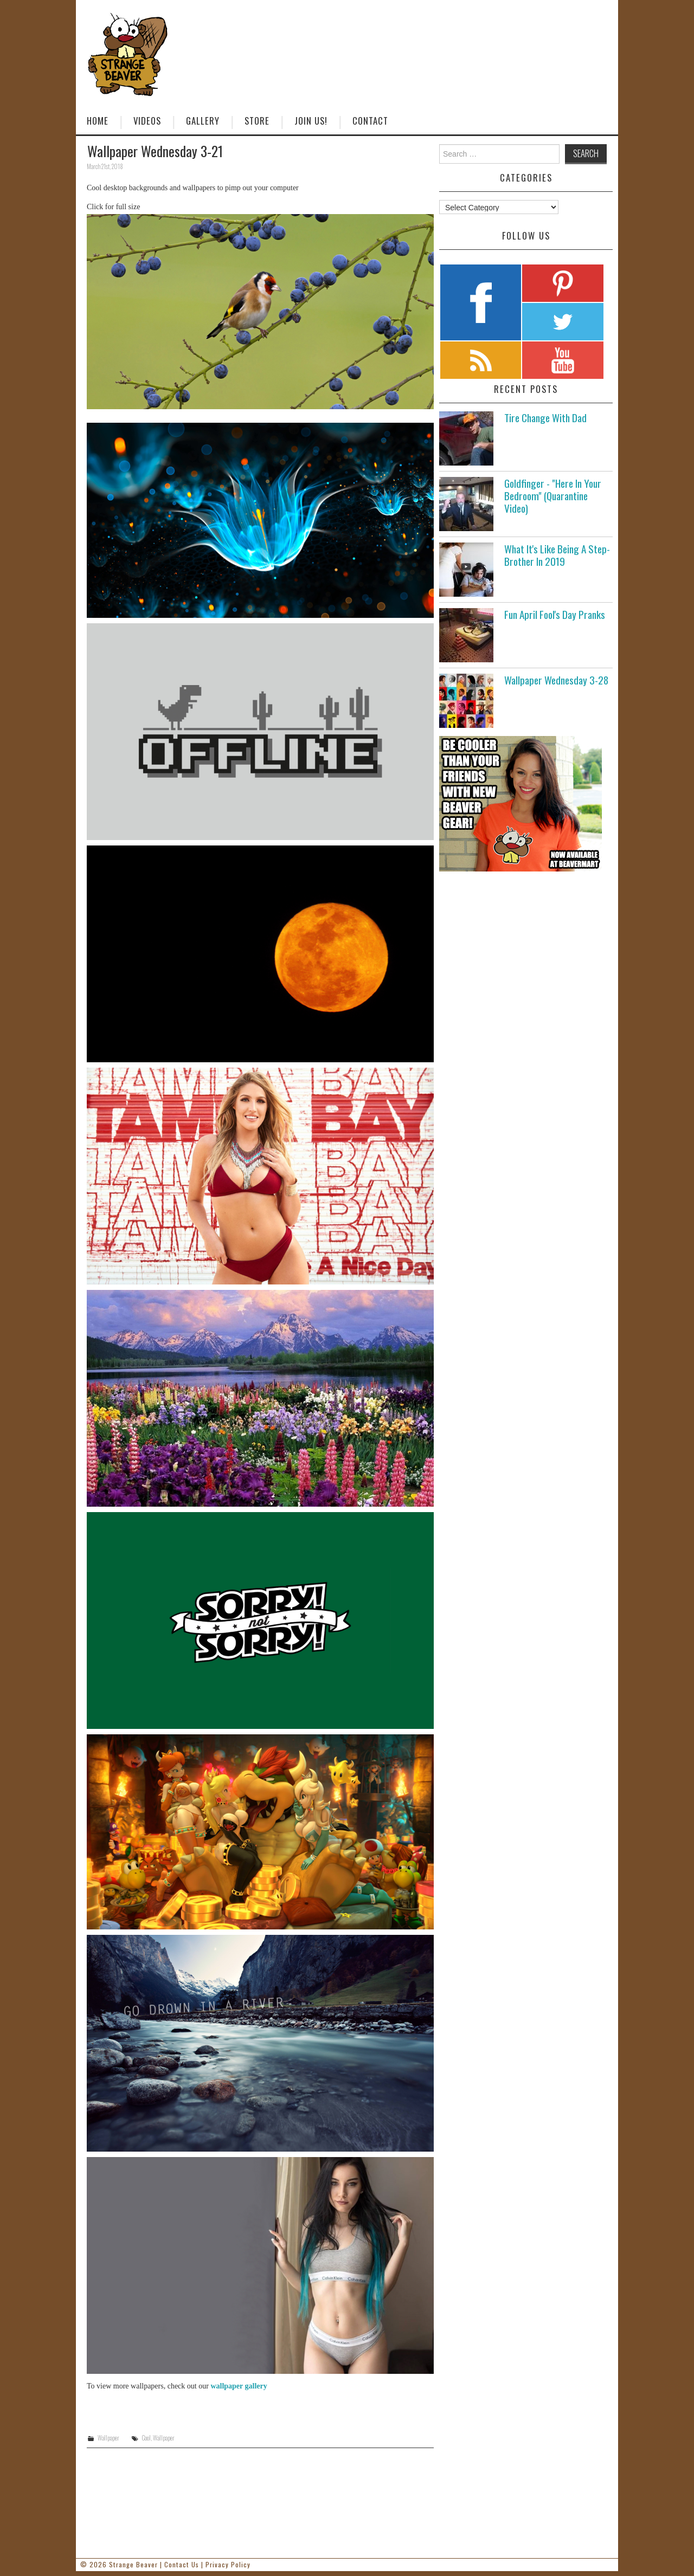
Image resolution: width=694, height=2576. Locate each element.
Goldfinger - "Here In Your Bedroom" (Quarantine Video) (552, 495)
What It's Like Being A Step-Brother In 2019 (557, 555)
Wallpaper (108, 2437)
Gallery (203, 120)
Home (97, 120)
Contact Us (181, 2564)
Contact (370, 120)
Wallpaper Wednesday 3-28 (556, 680)
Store (257, 120)
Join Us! (310, 120)
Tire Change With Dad (545, 417)
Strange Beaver (133, 2564)
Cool (146, 2437)
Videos (147, 120)
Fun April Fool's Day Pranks (554, 614)
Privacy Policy (227, 2564)
